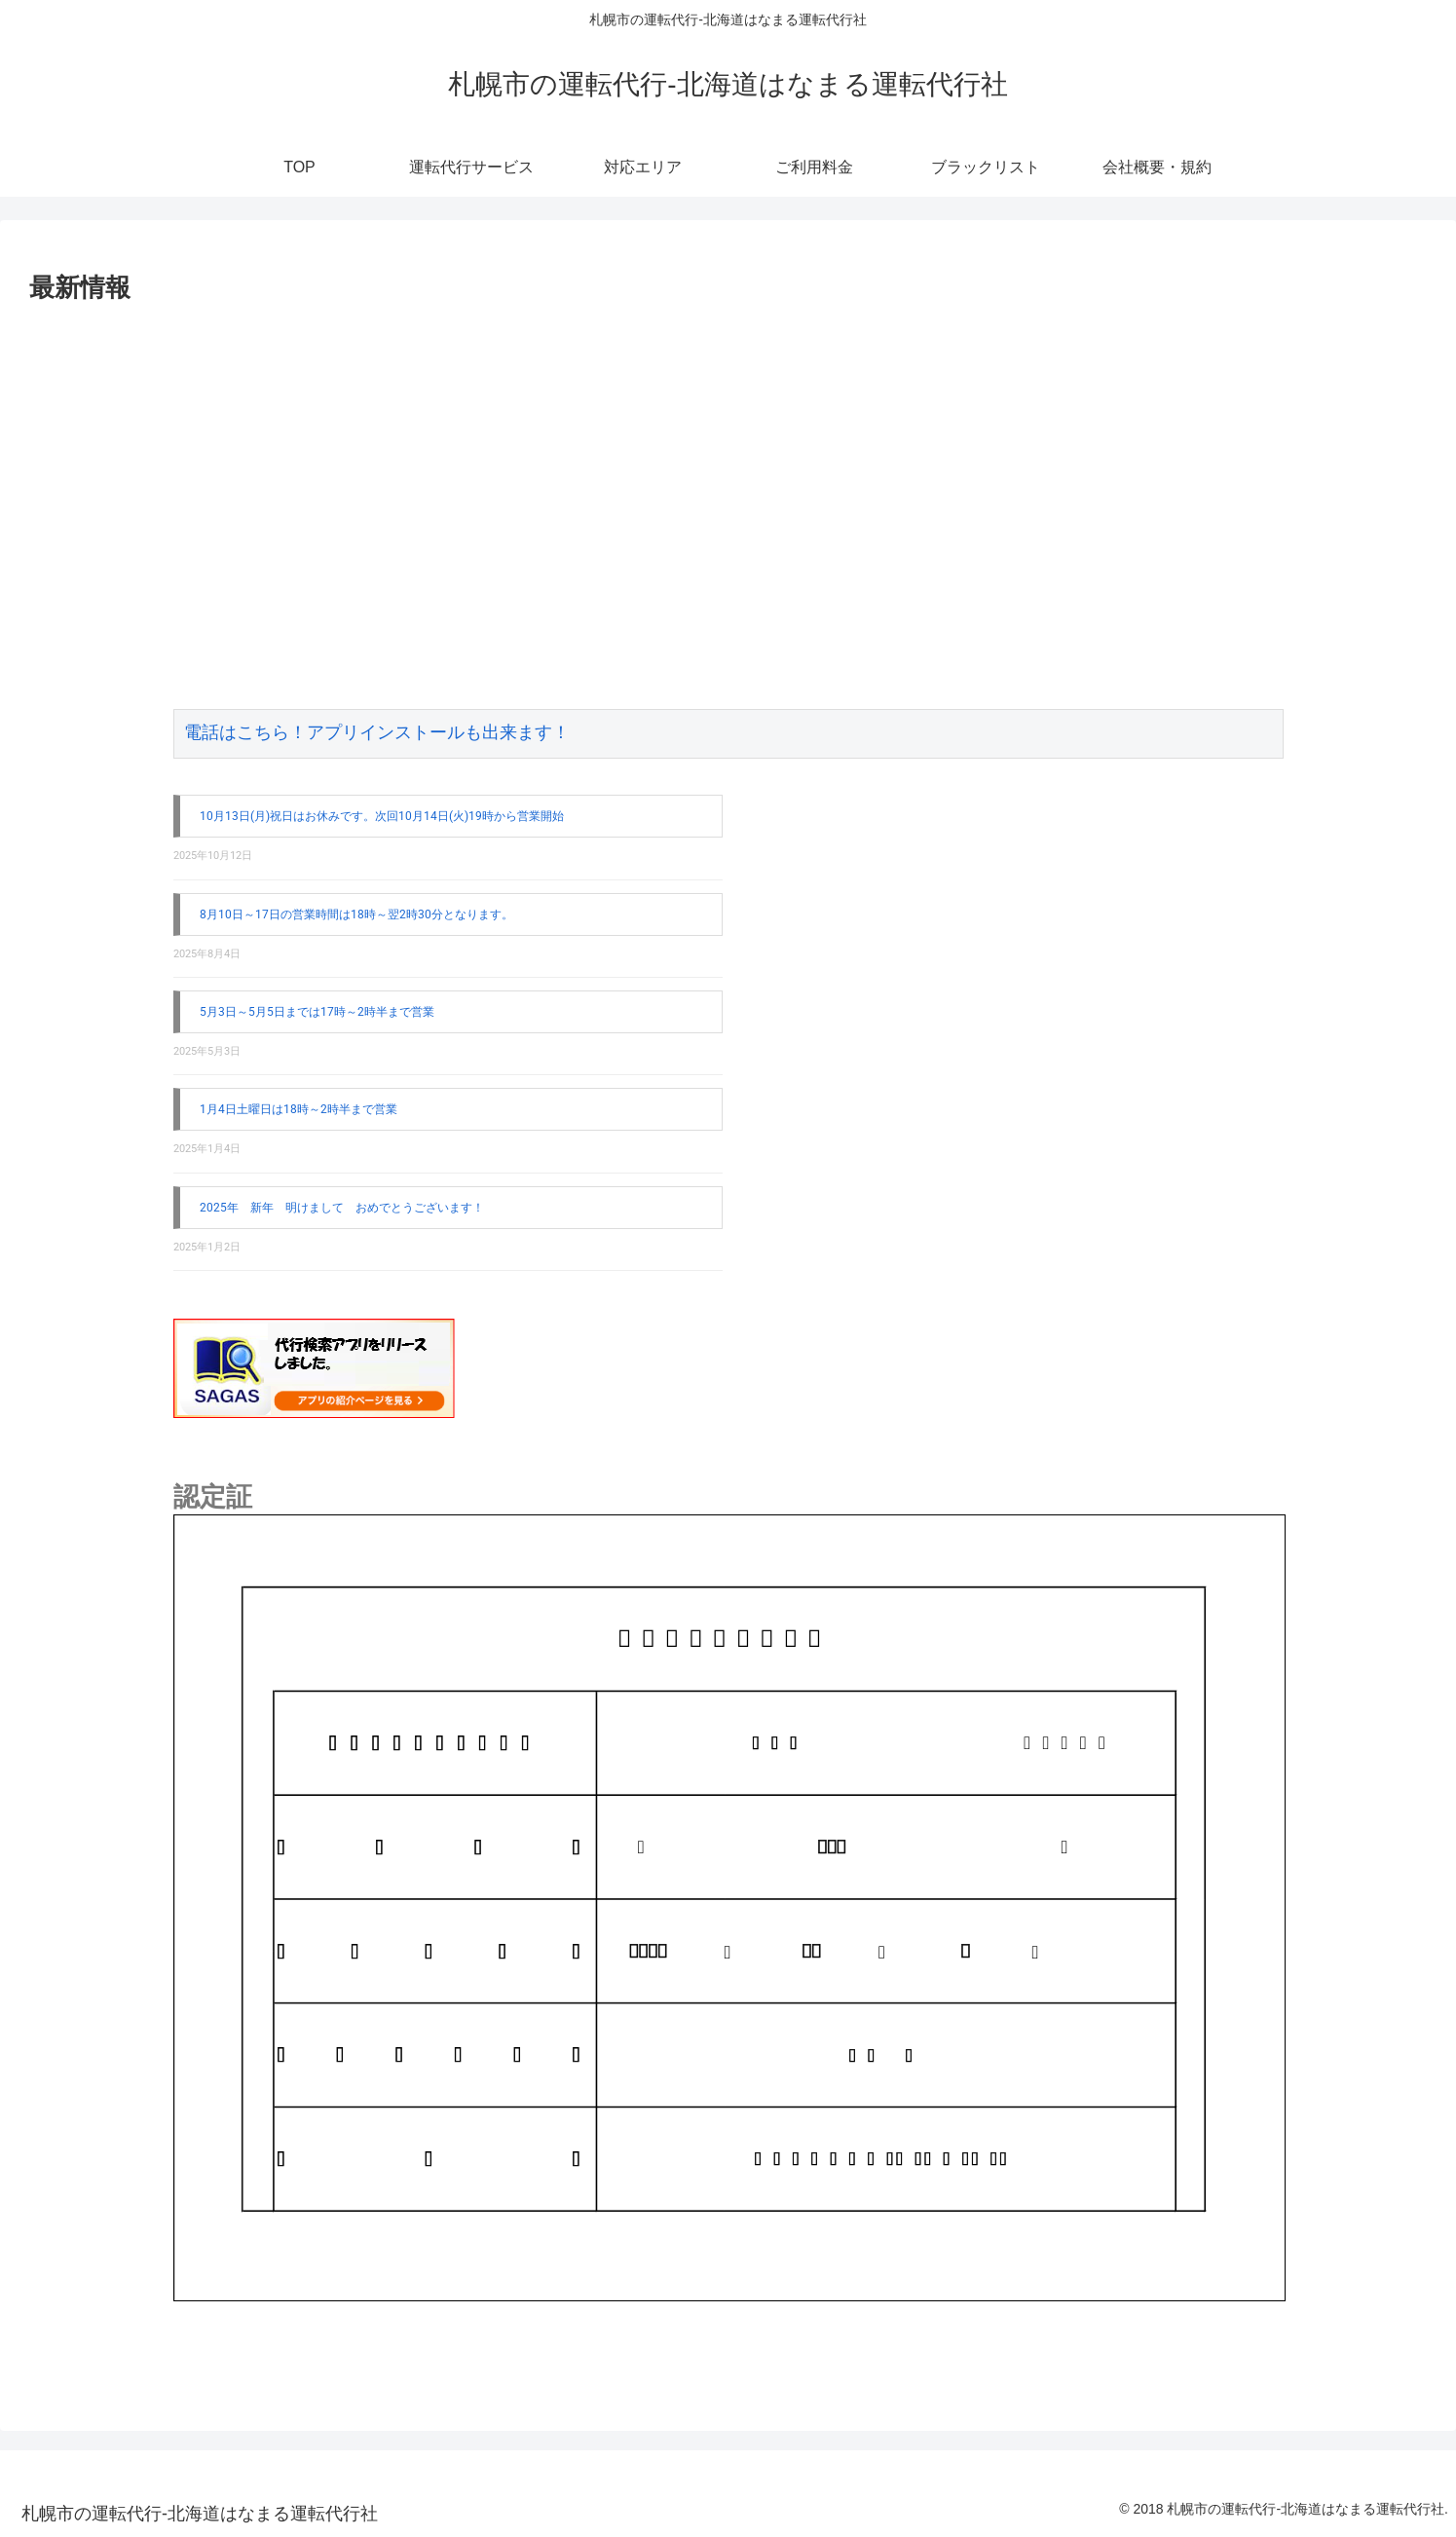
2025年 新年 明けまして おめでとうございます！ (342, 1207)
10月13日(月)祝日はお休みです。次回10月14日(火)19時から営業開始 (382, 816)
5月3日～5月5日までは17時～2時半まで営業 (317, 1012)
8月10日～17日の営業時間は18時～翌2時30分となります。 (356, 914)
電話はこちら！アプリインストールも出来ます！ (377, 733)
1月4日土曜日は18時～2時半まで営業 (298, 1109)
